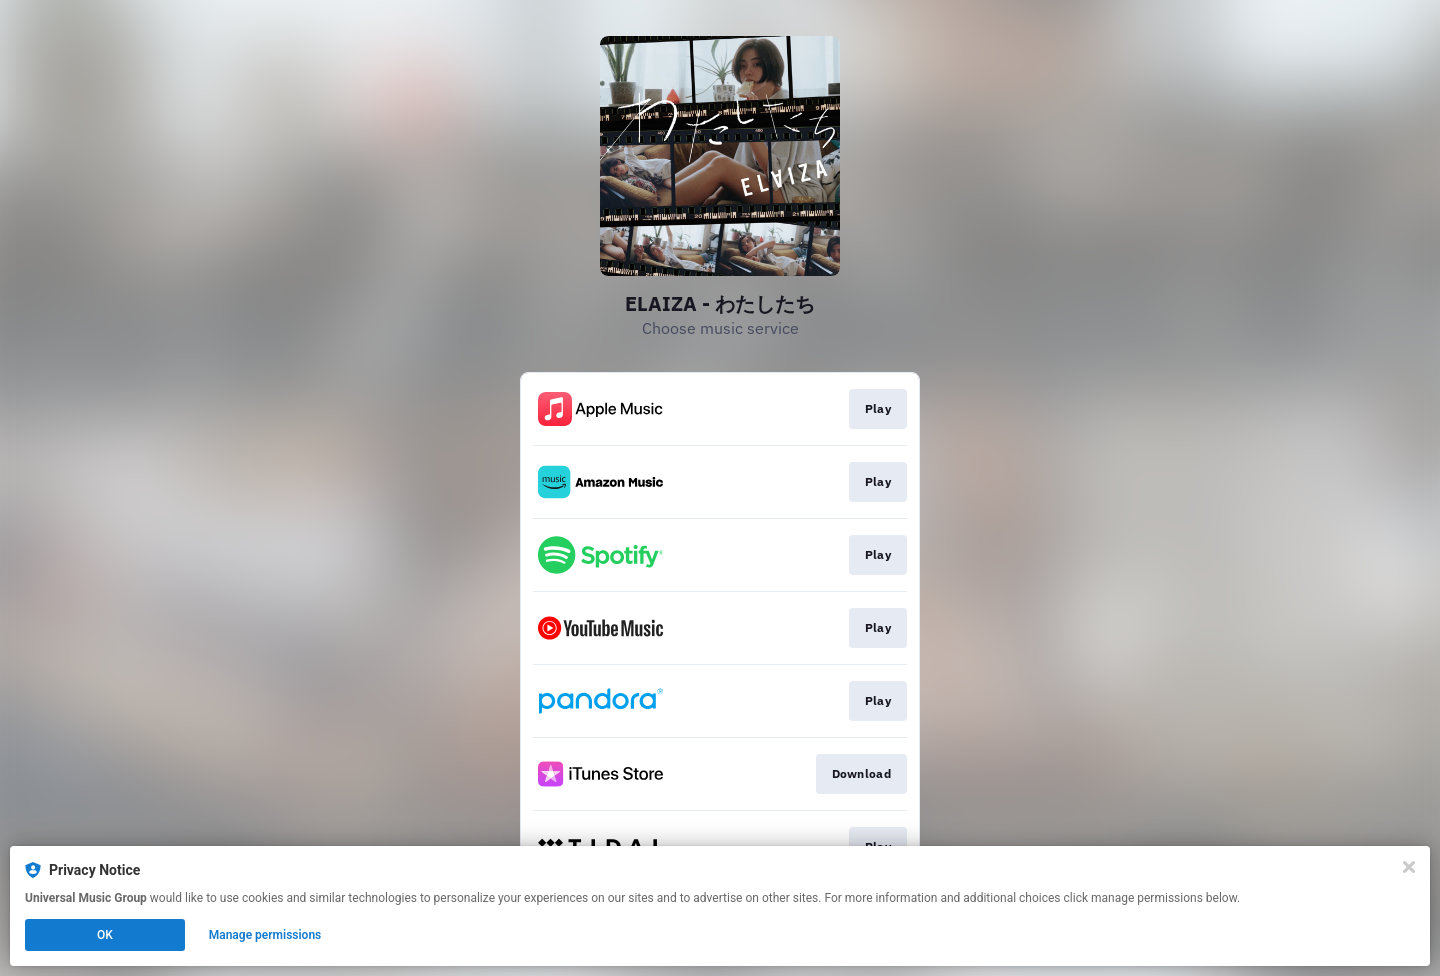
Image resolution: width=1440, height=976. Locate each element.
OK (105, 935)
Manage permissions (265, 935)
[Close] (1409, 867)
